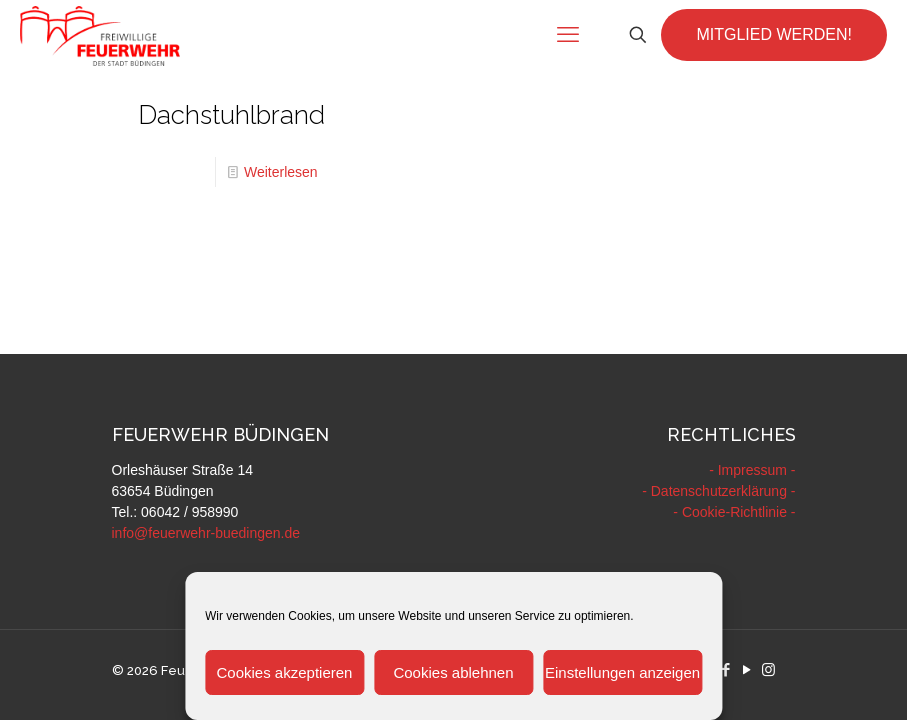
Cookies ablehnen (453, 672)
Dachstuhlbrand (231, 115)
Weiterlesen (281, 172)
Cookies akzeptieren (284, 672)
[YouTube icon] (747, 669)
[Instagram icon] (768, 669)
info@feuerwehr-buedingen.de (206, 533)
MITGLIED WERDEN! (774, 34)
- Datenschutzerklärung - (718, 491)
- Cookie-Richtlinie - (734, 512)
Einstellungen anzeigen (622, 672)
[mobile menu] (568, 35)
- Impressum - (752, 470)
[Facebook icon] (726, 669)
